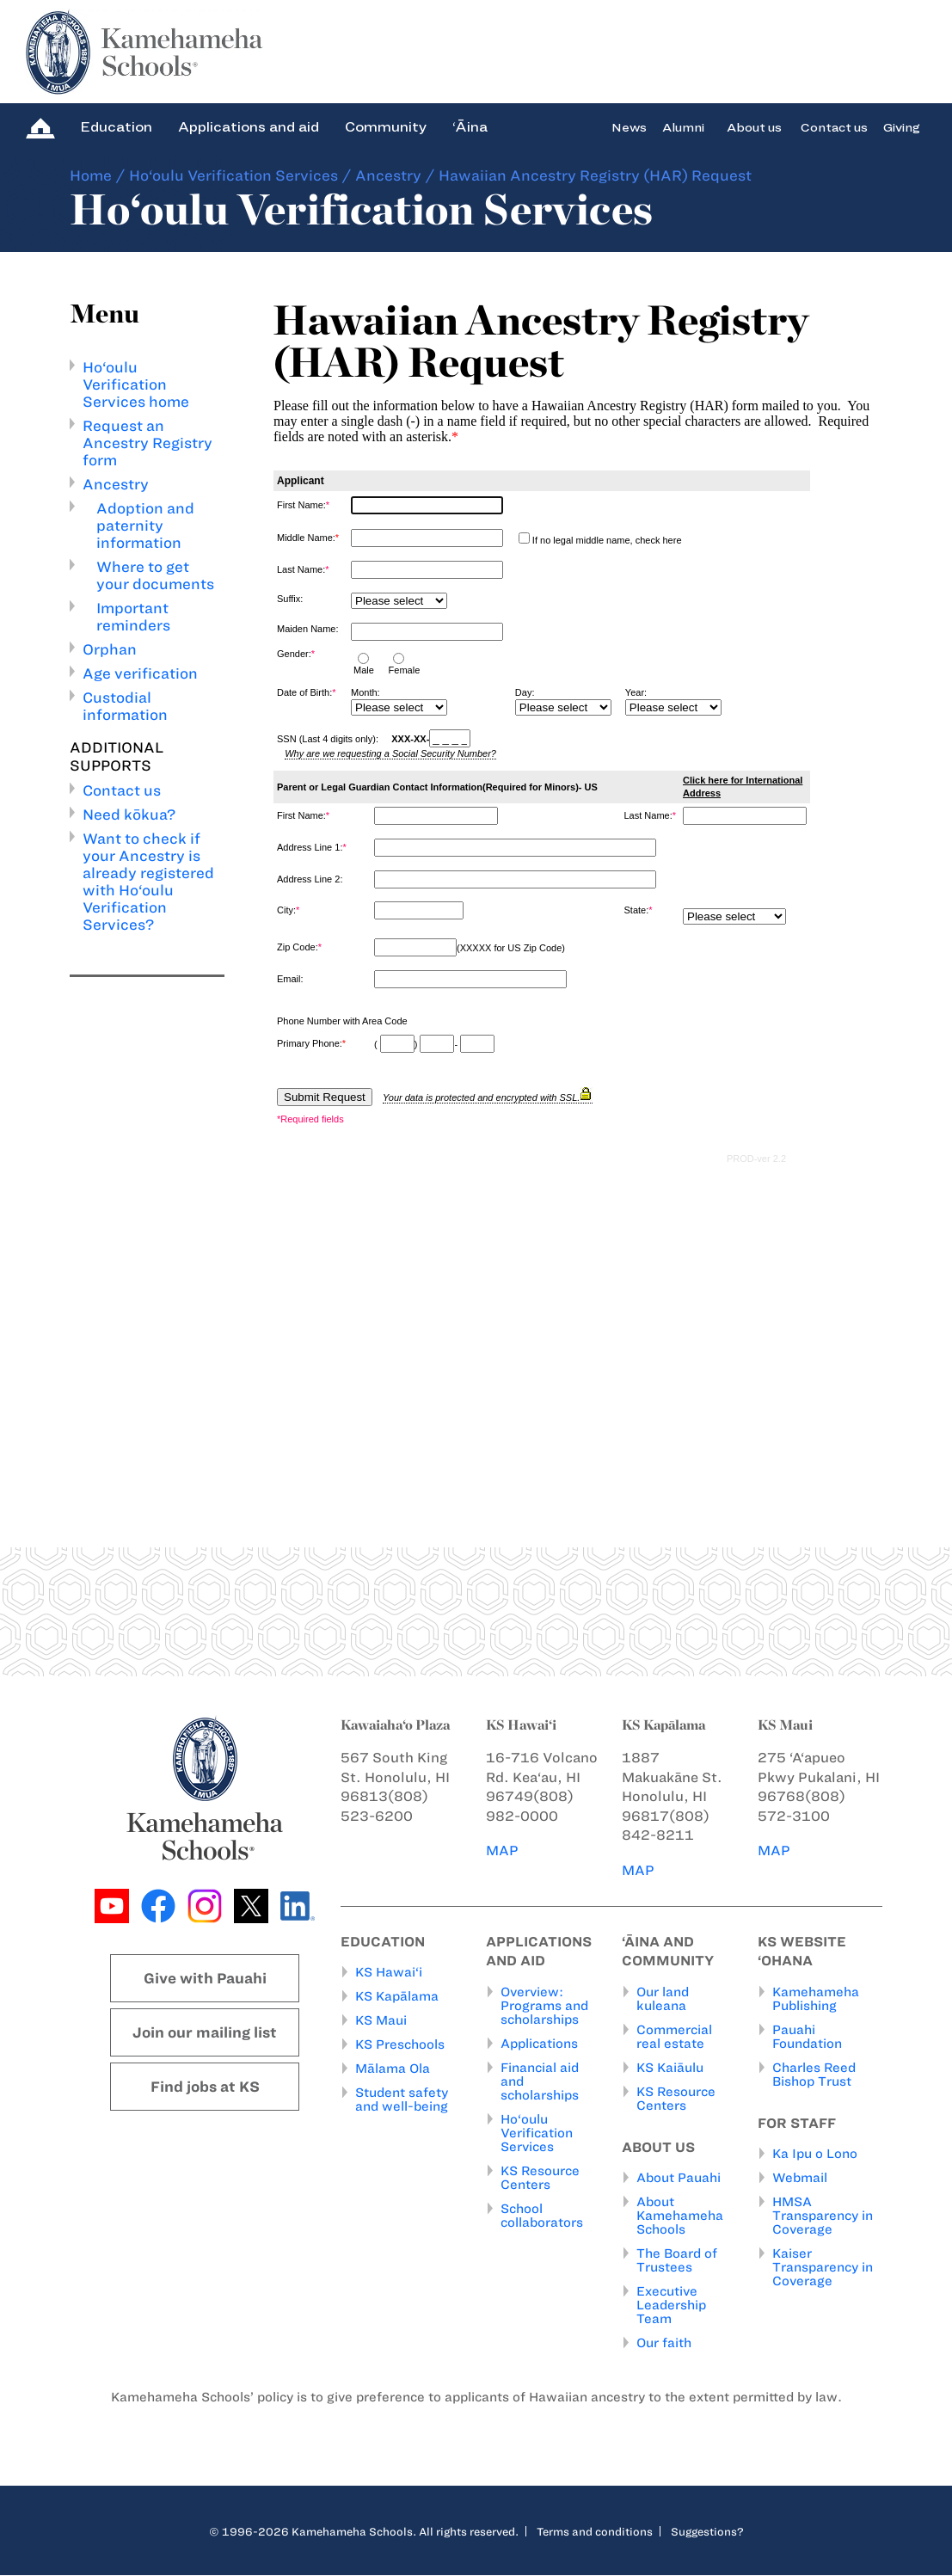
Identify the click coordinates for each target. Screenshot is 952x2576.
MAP (502, 1850)
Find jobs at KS (205, 2086)
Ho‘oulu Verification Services (233, 175)
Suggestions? (707, 2532)
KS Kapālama (397, 1997)
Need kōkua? (129, 814)
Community (386, 127)
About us (754, 127)
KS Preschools (400, 2045)
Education (116, 127)
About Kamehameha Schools (679, 2216)
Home (91, 175)
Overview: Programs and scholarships (544, 2005)
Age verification (140, 673)
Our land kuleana (662, 1999)
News (629, 127)
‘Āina (470, 127)
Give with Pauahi (205, 1978)
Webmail (799, 2179)
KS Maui (381, 2021)
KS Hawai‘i (388, 1973)
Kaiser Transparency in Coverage (822, 2268)
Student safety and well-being (401, 2100)
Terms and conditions (595, 2532)
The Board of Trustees (676, 2261)
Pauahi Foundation (807, 2036)
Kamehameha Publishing (815, 1999)
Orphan (110, 649)
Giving (901, 127)
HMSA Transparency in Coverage (822, 2216)
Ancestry (388, 175)
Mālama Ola (392, 2069)
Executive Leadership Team (671, 2306)
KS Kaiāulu (669, 2068)
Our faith (663, 2344)
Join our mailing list (204, 2032)
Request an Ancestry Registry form (147, 443)
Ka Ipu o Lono (814, 2154)
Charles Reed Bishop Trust (814, 2074)
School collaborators (542, 2215)
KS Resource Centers (540, 2178)
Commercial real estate (674, 2036)
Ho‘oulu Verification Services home (136, 384)
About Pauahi (678, 2179)
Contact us (834, 127)
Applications (539, 2043)
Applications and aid (248, 127)
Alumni (683, 127)
